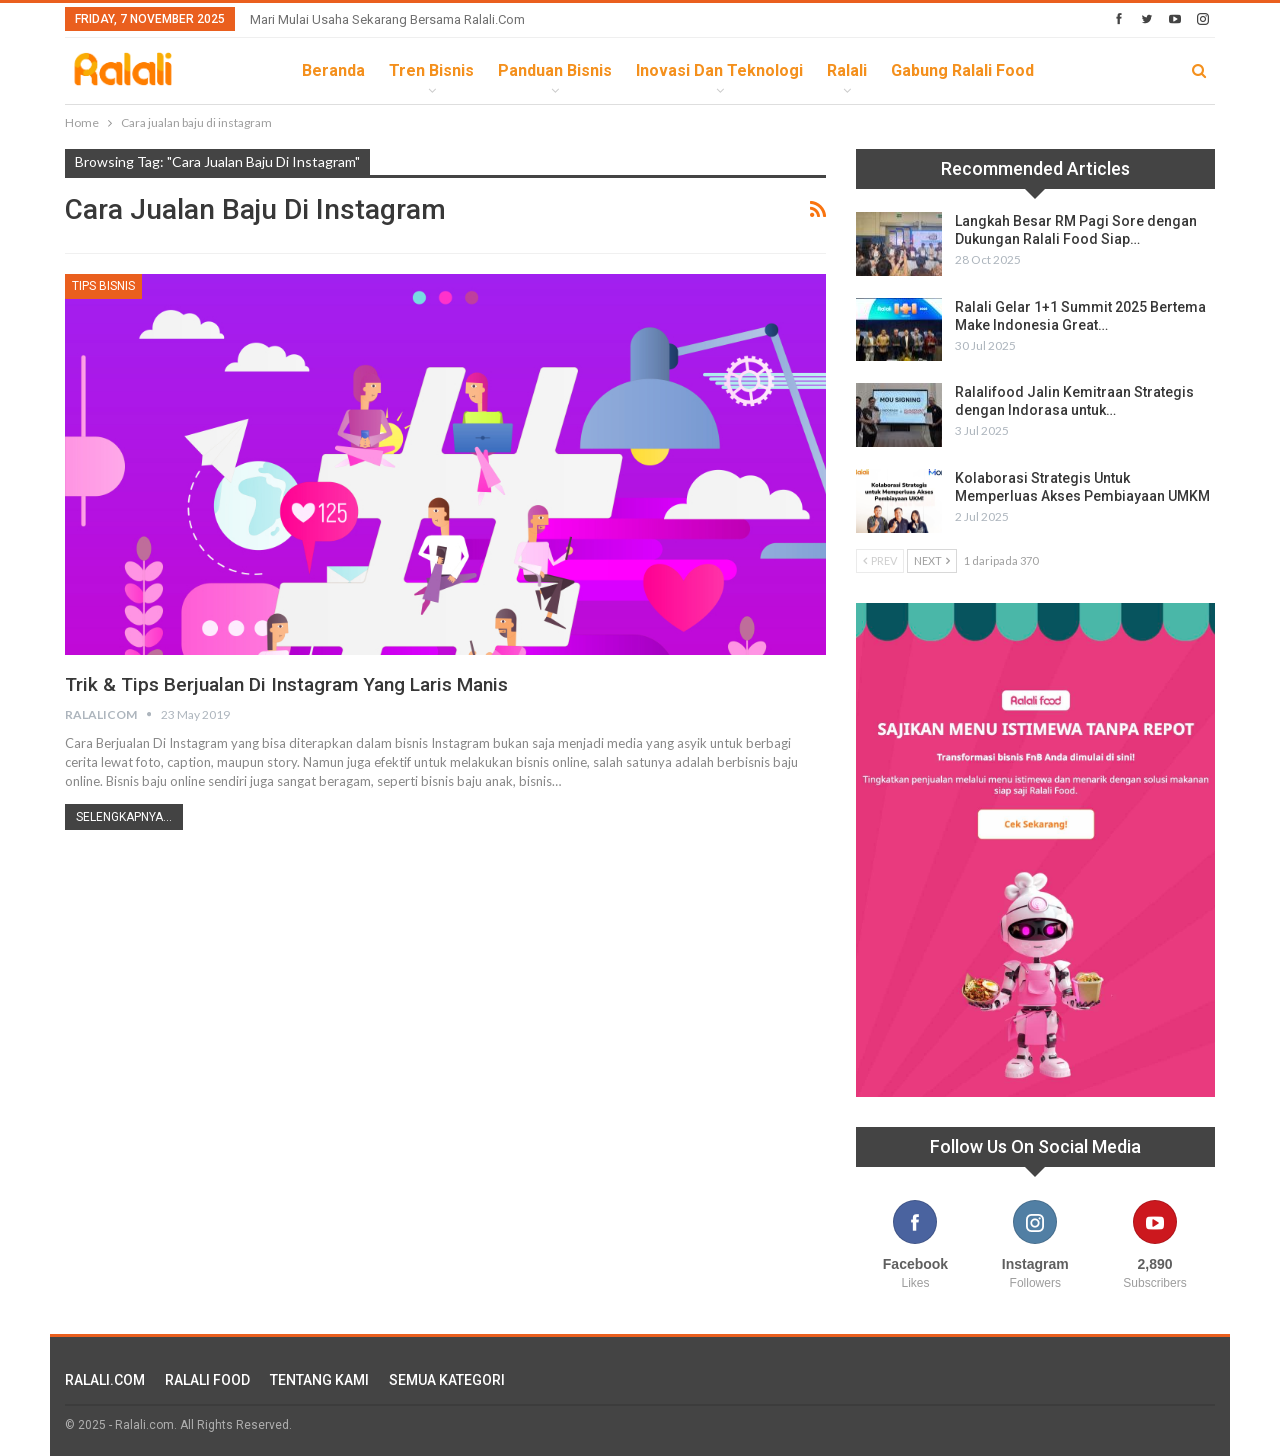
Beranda (333, 70)
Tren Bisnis (431, 70)
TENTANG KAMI (319, 1380)
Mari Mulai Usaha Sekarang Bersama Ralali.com (387, 19)
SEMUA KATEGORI (447, 1380)
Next (932, 560)
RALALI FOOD (207, 1380)
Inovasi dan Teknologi (719, 70)
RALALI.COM (105, 1380)
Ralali (847, 70)
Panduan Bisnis (555, 70)
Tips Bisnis (103, 286)
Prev (880, 560)
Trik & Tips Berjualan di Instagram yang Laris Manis (298, 684)
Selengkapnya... (124, 817)
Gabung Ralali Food (962, 70)
